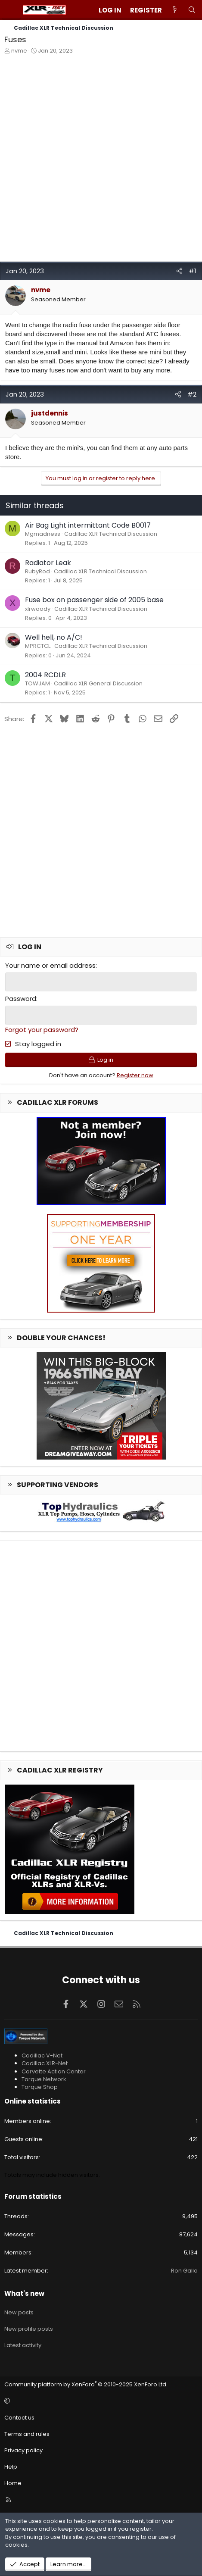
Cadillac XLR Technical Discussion (110, 534)
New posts (19, 2312)
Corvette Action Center (54, 2071)
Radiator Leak (48, 563)
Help (10, 2467)
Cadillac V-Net (42, 2055)
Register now (135, 1075)
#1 (192, 270)
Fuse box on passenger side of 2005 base (94, 600)
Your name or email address (50, 965)
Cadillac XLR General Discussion (98, 683)
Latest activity (22, 2345)
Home (13, 2483)
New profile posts (28, 2329)
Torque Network (44, 2079)
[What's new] (174, 10)
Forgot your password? (41, 1029)
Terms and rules (27, 2434)
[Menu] (11, 10)
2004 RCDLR (45, 675)
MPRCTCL (37, 646)
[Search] (191, 10)
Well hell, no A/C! (53, 637)
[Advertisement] (101, 160)
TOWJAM (37, 683)
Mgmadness (42, 534)
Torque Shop (40, 2087)
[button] (99, 2401)
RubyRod (37, 571)
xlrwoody (37, 609)
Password (20, 998)
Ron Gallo (184, 2271)
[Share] (179, 271)
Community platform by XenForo (86, 2384)
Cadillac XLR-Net (45, 2063)
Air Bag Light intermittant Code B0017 (88, 525)
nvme (19, 51)
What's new (24, 2293)
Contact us (19, 2417)
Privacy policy (23, 2450)
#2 (191, 394)
